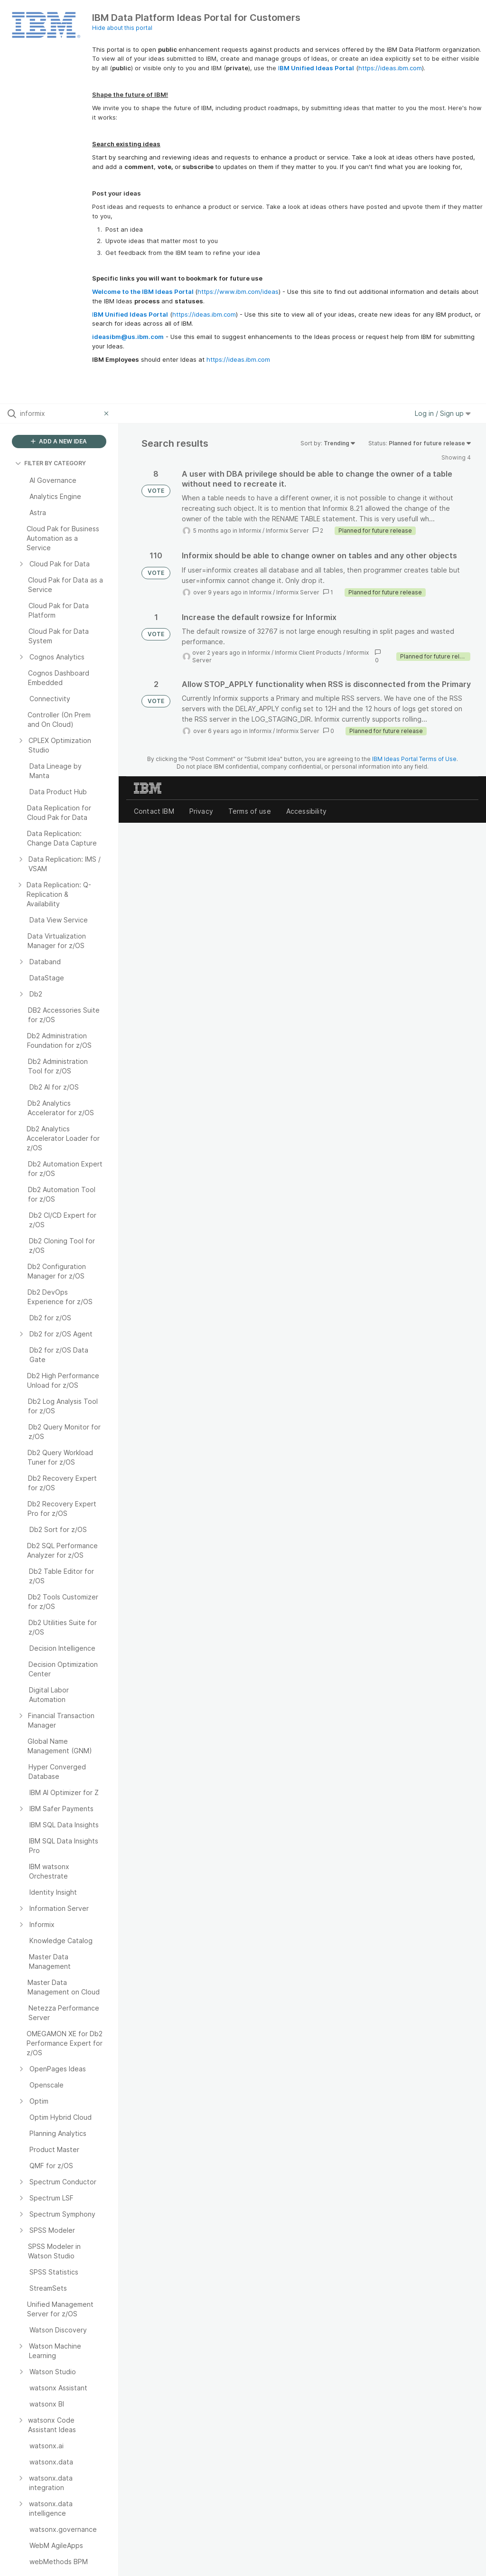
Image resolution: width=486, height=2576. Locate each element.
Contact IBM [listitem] (154, 811)
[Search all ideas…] (59, 413)
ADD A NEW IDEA (59, 441)
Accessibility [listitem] (306, 811)
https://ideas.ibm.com (390, 68)
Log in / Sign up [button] (443, 413)
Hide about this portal (122, 27)
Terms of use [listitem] (249, 811)
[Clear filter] (107, 413)
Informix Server (287, 530)
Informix (250, 530)
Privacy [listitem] (201, 811)
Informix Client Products (308, 652)
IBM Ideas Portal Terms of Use (414, 758)
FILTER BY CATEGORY (50, 463)
